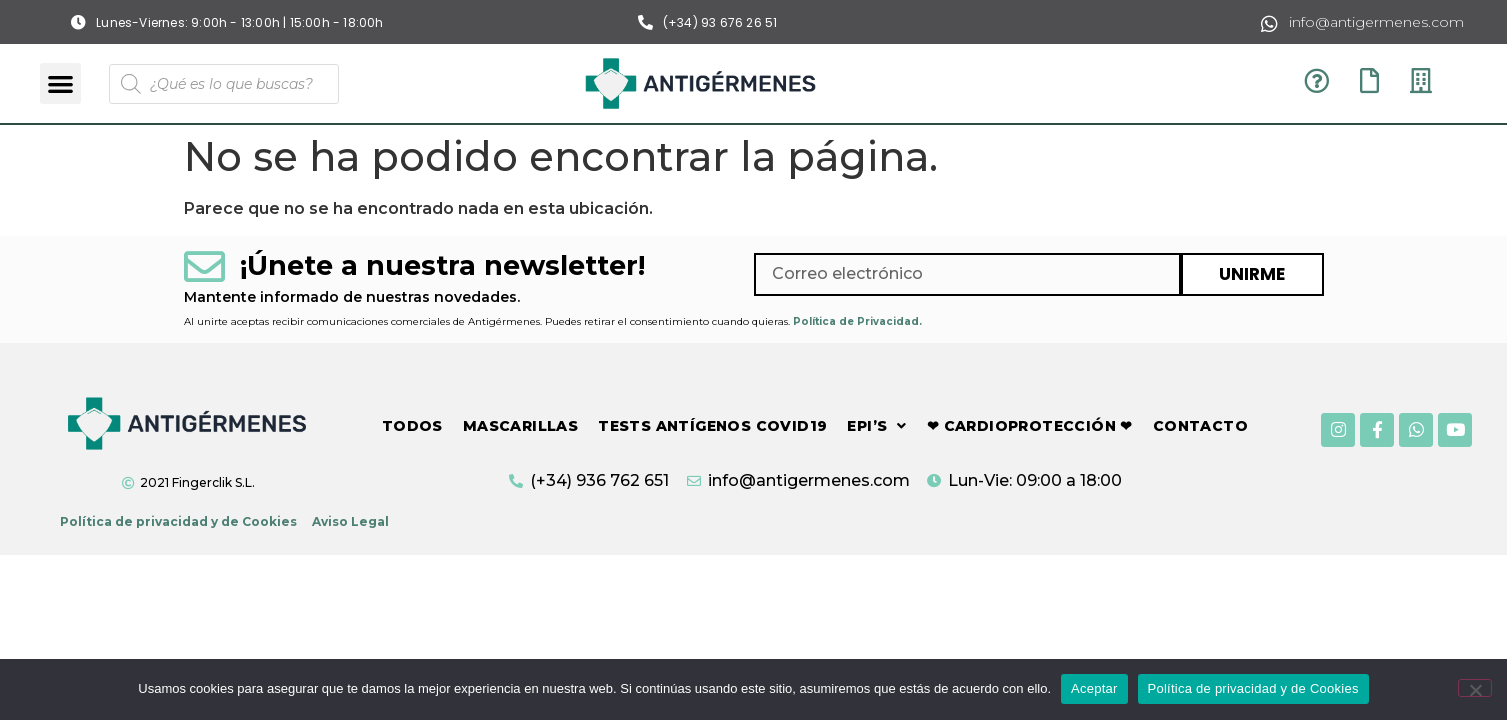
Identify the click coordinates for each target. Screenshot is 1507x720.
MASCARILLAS (520, 426)
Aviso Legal (350, 521)
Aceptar (1094, 688)
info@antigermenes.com (1376, 22)
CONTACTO (1200, 426)
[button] (60, 83)
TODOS (412, 426)
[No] (1475, 688)
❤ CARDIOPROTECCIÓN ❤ (1030, 426)
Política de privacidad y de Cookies (178, 521)
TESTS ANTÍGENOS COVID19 (712, 426)
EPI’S (876, 426)
